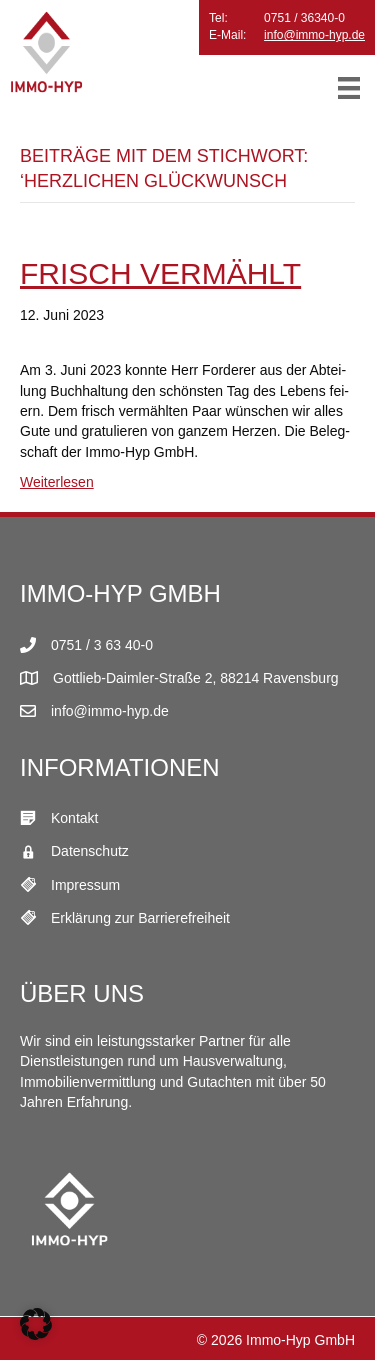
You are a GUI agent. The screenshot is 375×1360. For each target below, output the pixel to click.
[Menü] (349, 88)
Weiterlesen (57, 482)
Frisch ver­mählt (160, 273)
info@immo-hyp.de (314, 35)
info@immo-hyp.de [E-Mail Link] (110, 711)
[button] (36, 1324)
